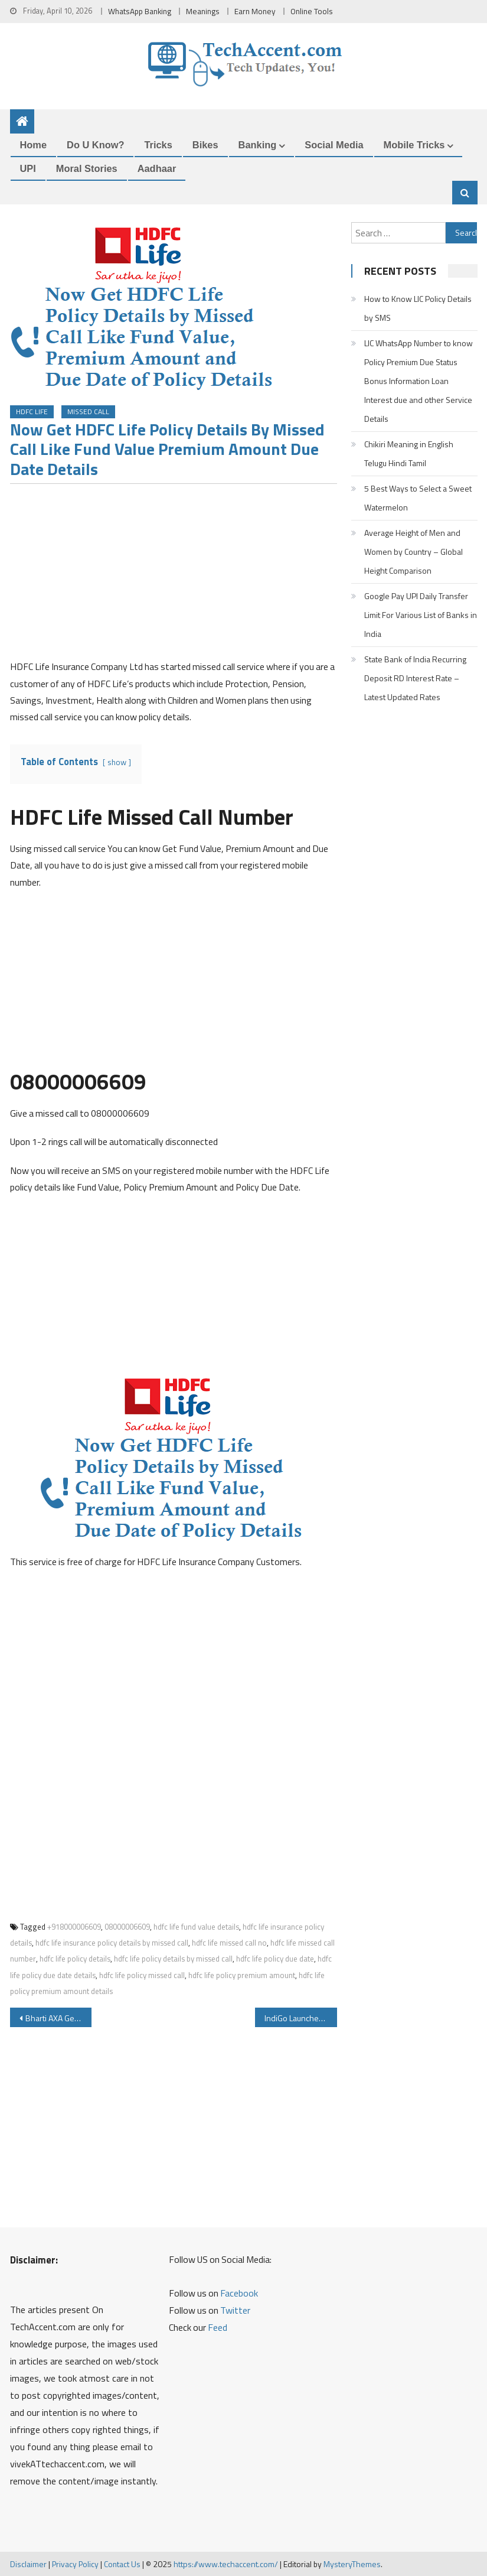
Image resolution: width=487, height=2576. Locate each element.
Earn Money (255, 11)
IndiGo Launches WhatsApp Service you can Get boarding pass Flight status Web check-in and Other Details (300, 2018)
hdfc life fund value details (196, 1927)
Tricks (158, 144)
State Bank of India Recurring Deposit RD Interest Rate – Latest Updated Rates (415, 678)
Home (33, 144)
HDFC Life (32, 411)
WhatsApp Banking (139, 11)
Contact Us (122, 2564)
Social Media (334, 144)
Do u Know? (95, 144)
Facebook (239, 2293)
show (116, 762)
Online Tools (311, 11)
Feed (217, 2327)
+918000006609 (74, 1927)
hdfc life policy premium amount (241, 1975)
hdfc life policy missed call (142, 1975)
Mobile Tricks (414, 144)
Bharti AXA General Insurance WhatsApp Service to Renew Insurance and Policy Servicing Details (58, 2018)
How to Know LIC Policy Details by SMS (418, 308)
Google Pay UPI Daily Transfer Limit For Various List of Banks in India (420, 615)
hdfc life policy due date (275, 1958)
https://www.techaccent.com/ (226, 2564)
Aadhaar (157, 168)
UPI (28, 168)
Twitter (235, 2310)
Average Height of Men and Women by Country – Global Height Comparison (413, 551)
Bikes (205, 144)
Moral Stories (86, 168)
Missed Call (88, 411)
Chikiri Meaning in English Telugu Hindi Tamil (408, 453)
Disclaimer (28, 2564)
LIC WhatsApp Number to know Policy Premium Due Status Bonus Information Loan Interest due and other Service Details (418, 381)
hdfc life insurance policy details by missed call (111, 1943)
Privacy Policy (75, 2564)
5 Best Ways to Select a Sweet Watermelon (418, 497)
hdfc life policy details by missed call (173, 1958)
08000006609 (127, 1927)
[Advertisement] (173, 575)
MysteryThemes (352, 2564)
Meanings (203, 11)
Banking (257, 144)
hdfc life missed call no (229, 1943)
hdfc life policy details (75, 1958)
